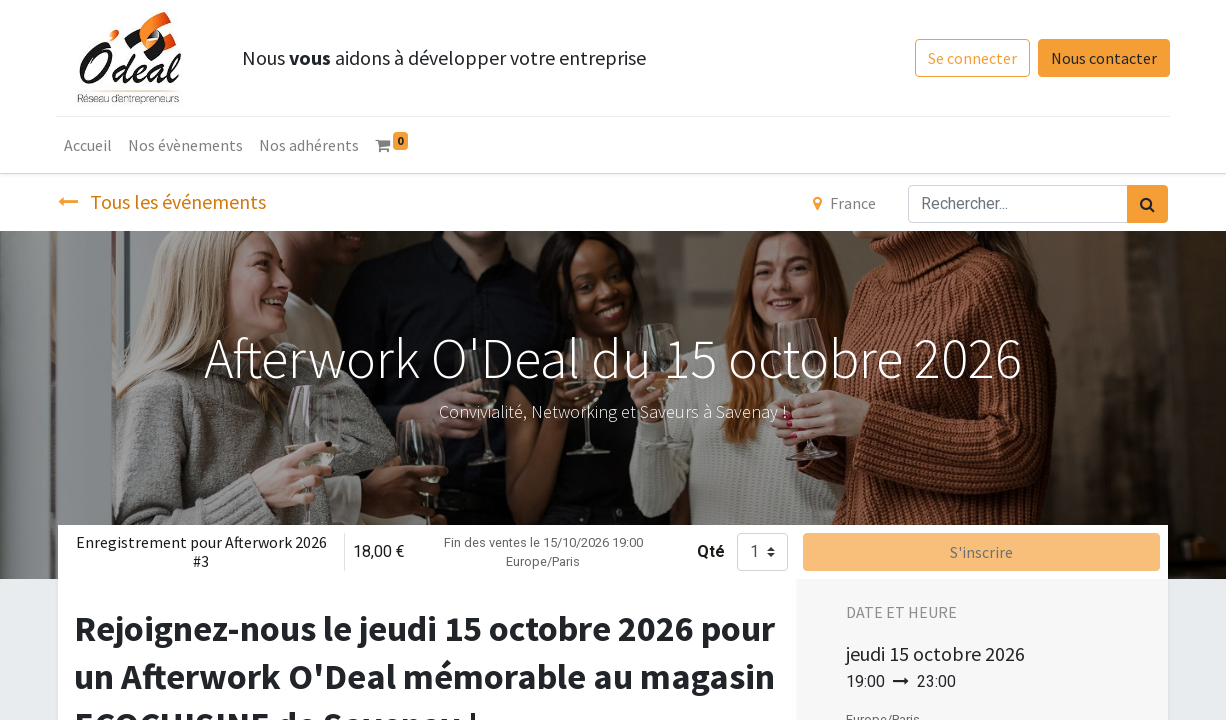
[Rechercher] (1147, 204)
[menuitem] (90, 145)
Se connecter (970, 58)
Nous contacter (1102, 58)
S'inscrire (981, 552)
